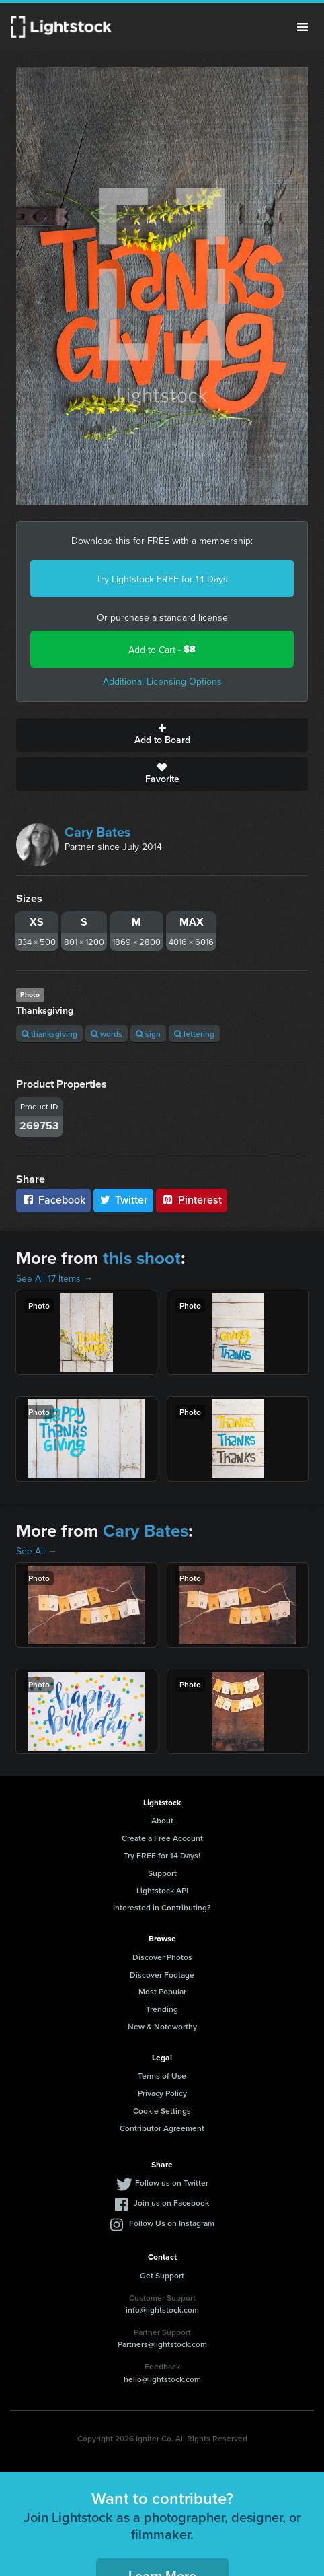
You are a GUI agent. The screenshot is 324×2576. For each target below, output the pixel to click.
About (162, 1820)
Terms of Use (162, 2075)
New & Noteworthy (162, 2026)
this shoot (142, 1258)
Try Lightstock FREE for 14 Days (162, 579)
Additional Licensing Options (162, 681)
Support (162, 1873)
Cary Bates (98, 831)
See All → (36, 1551)
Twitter (124, 1200)
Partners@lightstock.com (162, 2344)
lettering (194, 1033)
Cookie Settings (162, 2110)
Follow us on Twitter (171, 2182)
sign (148, 1033)
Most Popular (162, 1991)
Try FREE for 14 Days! (162, 1855)
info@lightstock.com (162, 2310)
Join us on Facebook (171, 2202)
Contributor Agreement (162, 2128)
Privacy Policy (162, 2093)
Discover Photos (162, 1957)
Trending (162, 2009)
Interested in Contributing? (162, 1907)
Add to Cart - (162, 649)
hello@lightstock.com (162, 2379)
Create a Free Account (162, 1838)
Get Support (162, 2275)
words (106, 1033)
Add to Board (162, 735)
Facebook (53, 1200)
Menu (302, 27)
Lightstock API (162, 1890)
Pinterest (191, 1200)
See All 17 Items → (54, 1278)
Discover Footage (162, 1974)
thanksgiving (49, 1033)
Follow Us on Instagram (171, 2223)
